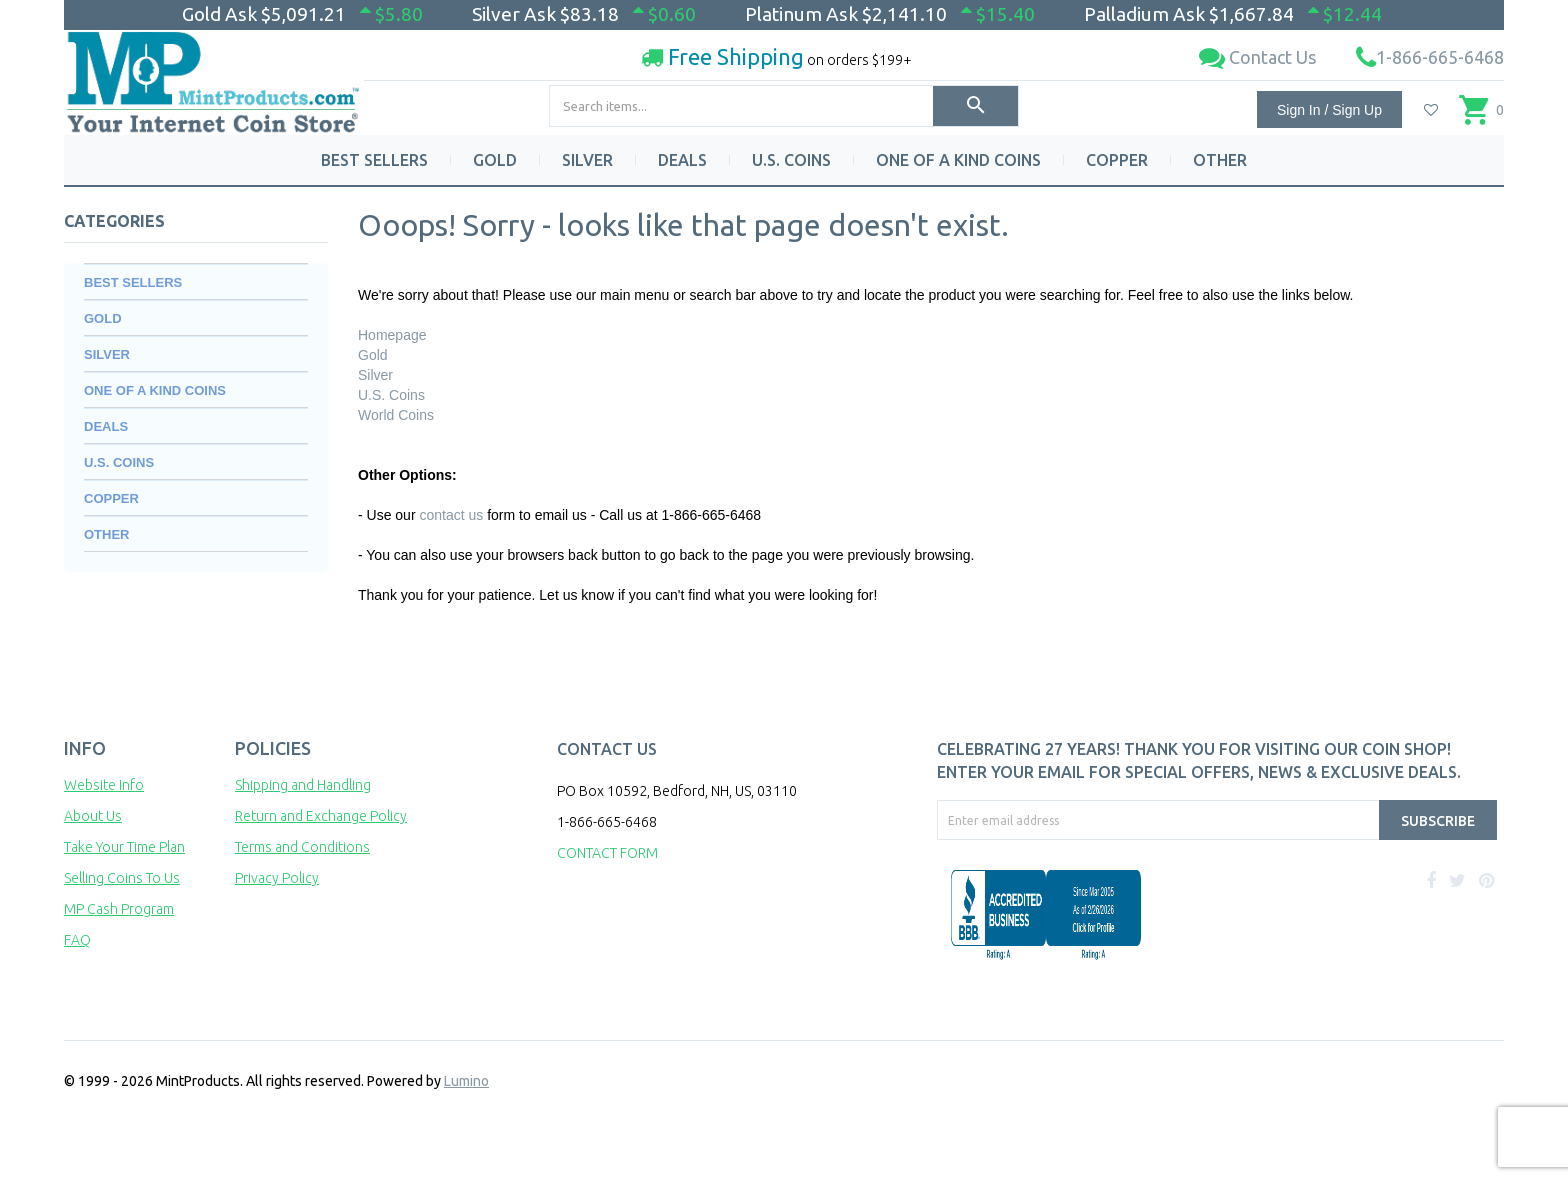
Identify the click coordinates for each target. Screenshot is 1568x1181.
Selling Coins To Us (122, 878)
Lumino (466, 1081)
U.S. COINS (791, 160)
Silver (375, 375)
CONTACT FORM (607, 853)
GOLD (495, 160)
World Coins (396, 415)
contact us (451, 515)
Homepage (392, 335)
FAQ (77, 940)
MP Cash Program (119, 909)
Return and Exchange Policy (321, 816)
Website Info (104, 785)
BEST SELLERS (374, 160)
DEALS (682, 160)
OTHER (1220, 160)
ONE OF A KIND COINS (958, 160)
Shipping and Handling (303, 785)
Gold (373, 355)
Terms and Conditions (302, 847)
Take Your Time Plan (124, 847)
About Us (93, 816)
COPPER (1117, 160)
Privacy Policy (277, 878)
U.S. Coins (391, 395)
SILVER (587, 160)
